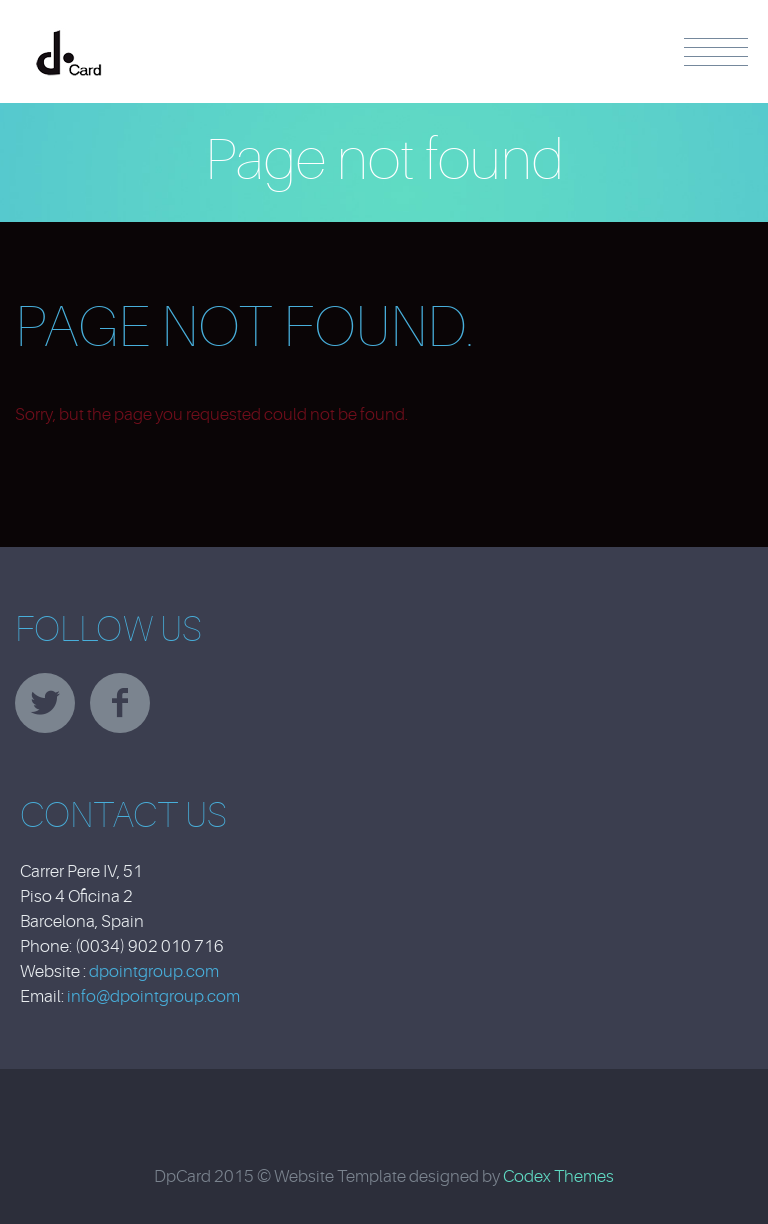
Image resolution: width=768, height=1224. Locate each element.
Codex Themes (558, 1176)
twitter (45, 703)
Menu (716, 52)
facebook (120, 703)
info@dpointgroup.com (153, 996)
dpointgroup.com (154, 971)
